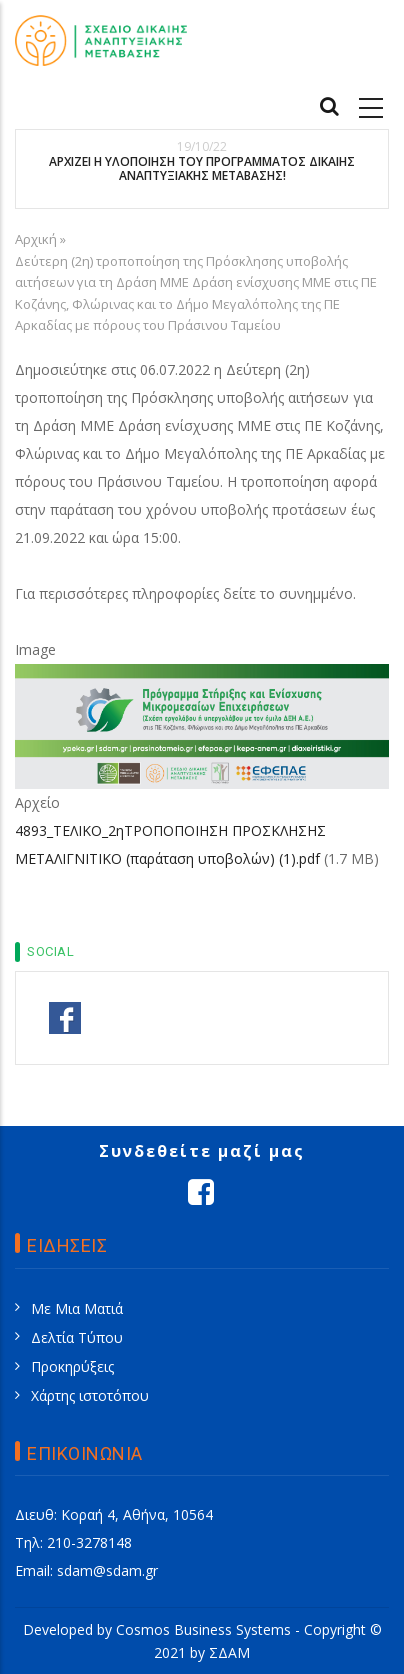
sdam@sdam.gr (107, 1570)
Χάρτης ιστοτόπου (90, 1395)
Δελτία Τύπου (77, 1337)
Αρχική (36, 239)
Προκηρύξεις (72, 1366)
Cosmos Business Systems (203, 1629)
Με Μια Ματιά (77, 1308)
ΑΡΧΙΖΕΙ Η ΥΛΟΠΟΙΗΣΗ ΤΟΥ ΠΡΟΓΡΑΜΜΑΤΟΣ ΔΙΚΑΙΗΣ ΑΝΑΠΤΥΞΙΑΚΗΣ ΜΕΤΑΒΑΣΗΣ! (202, 169)
